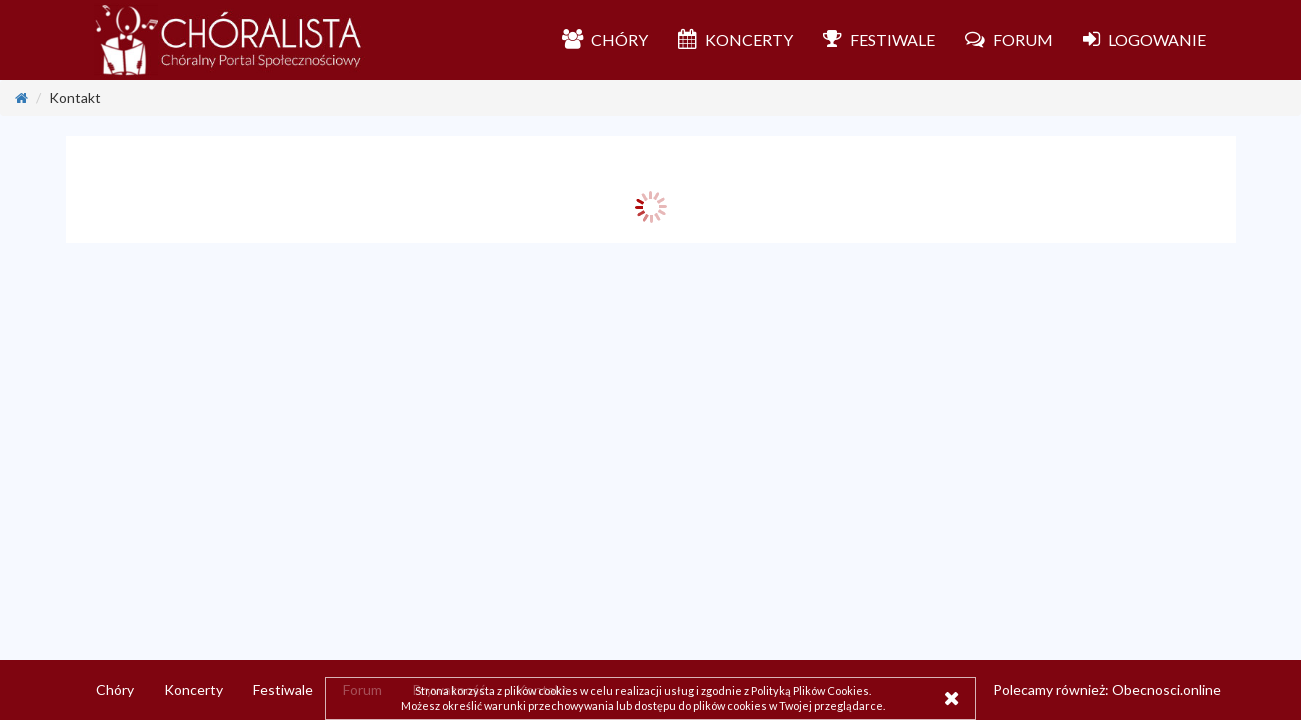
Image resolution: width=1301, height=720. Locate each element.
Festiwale (283, 689)
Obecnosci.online (1166, 689)
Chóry (115, 689)
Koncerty (193, 689)
